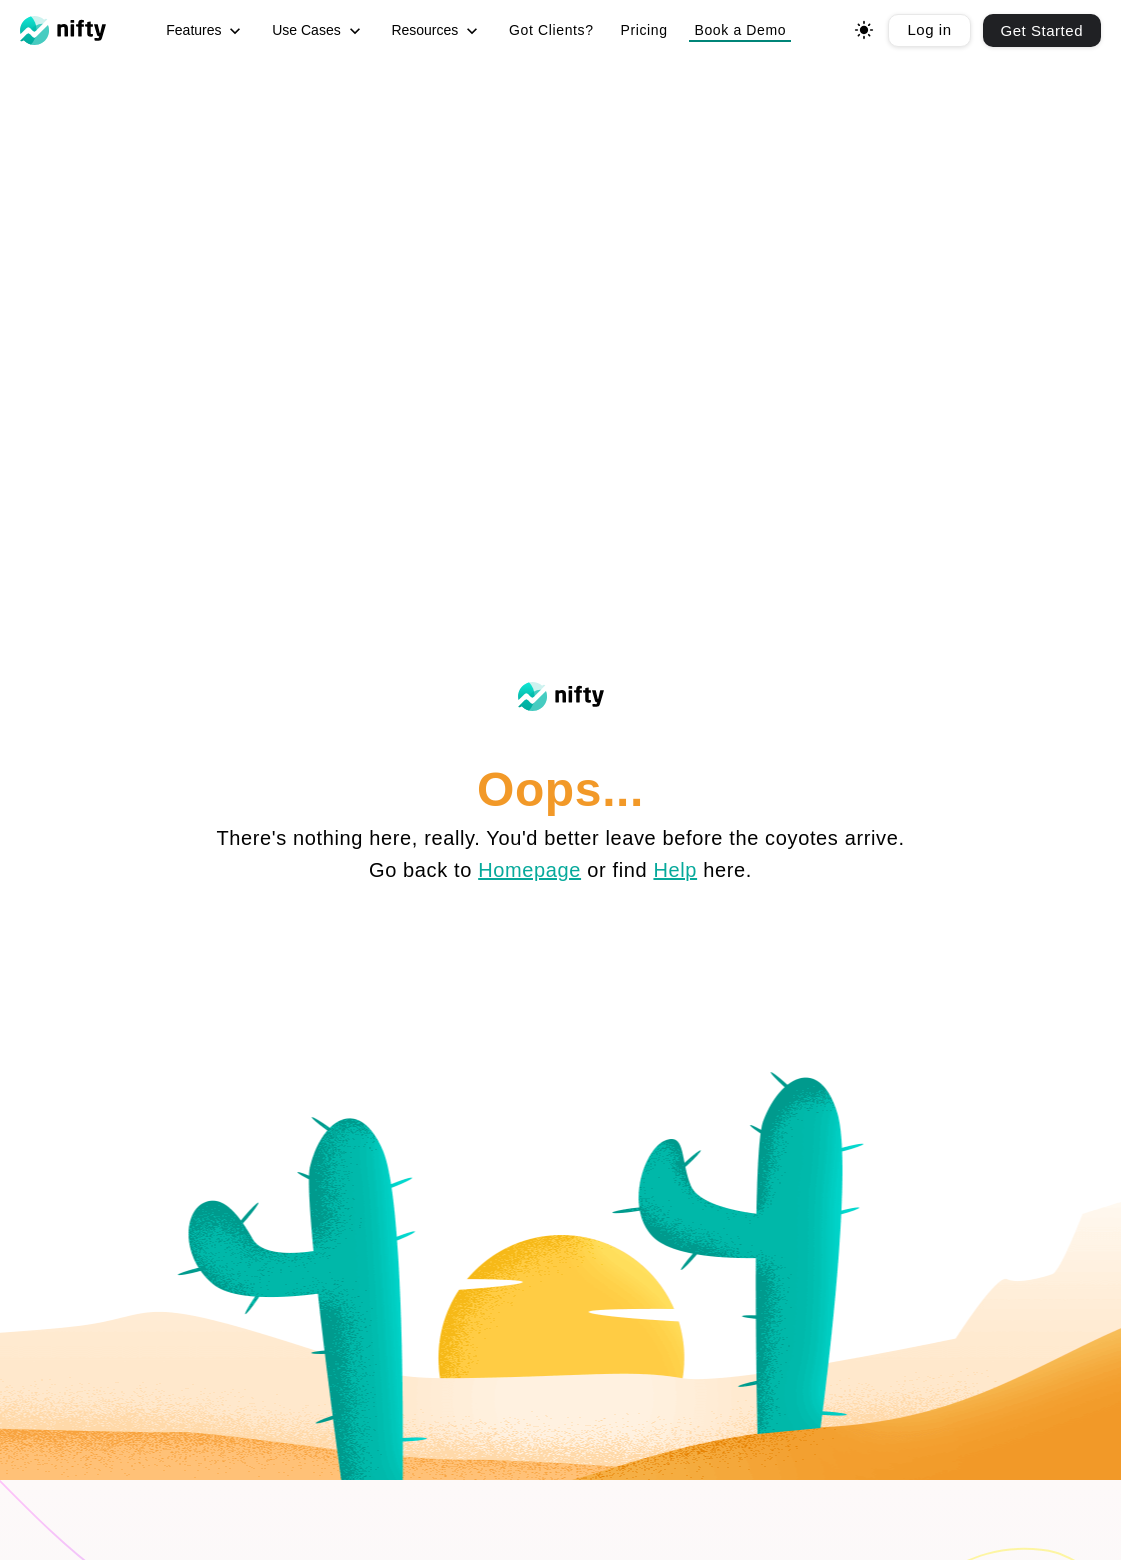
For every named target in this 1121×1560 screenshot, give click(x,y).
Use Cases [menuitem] (318, 31)
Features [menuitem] (205, 31)
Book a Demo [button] (740, 30)
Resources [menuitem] (436, 31)
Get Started (1042, 30)
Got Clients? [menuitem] (551, 30)
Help (675, 870)
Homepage (529, 870)
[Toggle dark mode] (864, 30)
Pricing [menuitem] (643, 30)
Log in (929, 29)
